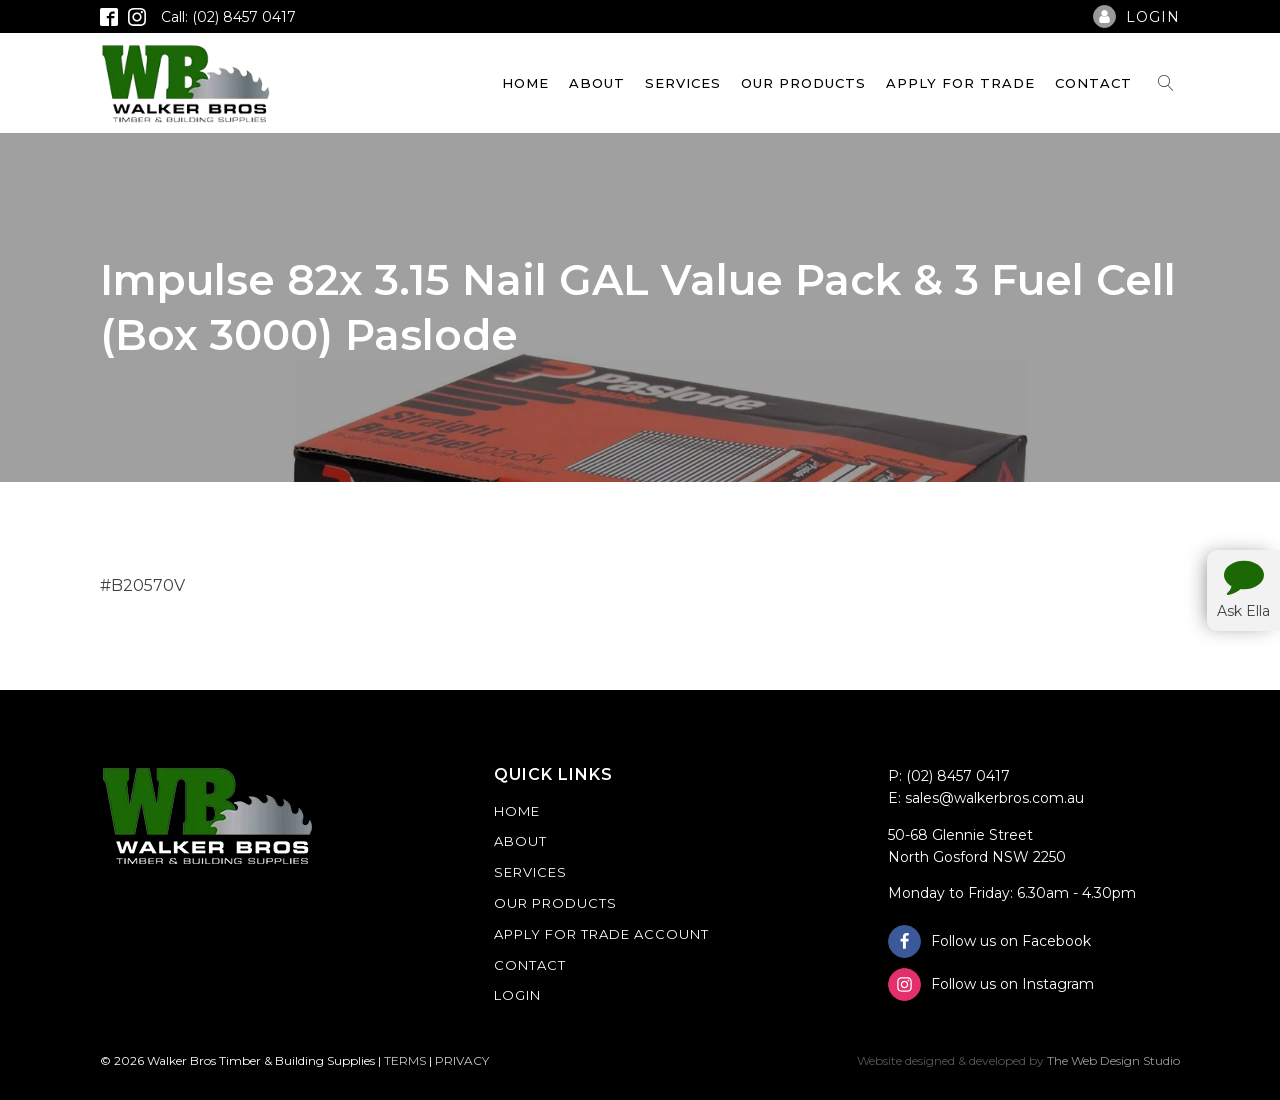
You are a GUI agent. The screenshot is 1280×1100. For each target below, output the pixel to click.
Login (517, 995)
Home (525, 83)
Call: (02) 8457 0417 (228, 17)
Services (683, 83)
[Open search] (1166, 83)
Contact (1093, 83)
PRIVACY (462, 1060)
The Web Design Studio (1113, 1060)
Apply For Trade (960, 83)
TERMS (405, 1060)
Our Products (803, 83)
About (597, 83)
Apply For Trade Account (601, 934)
